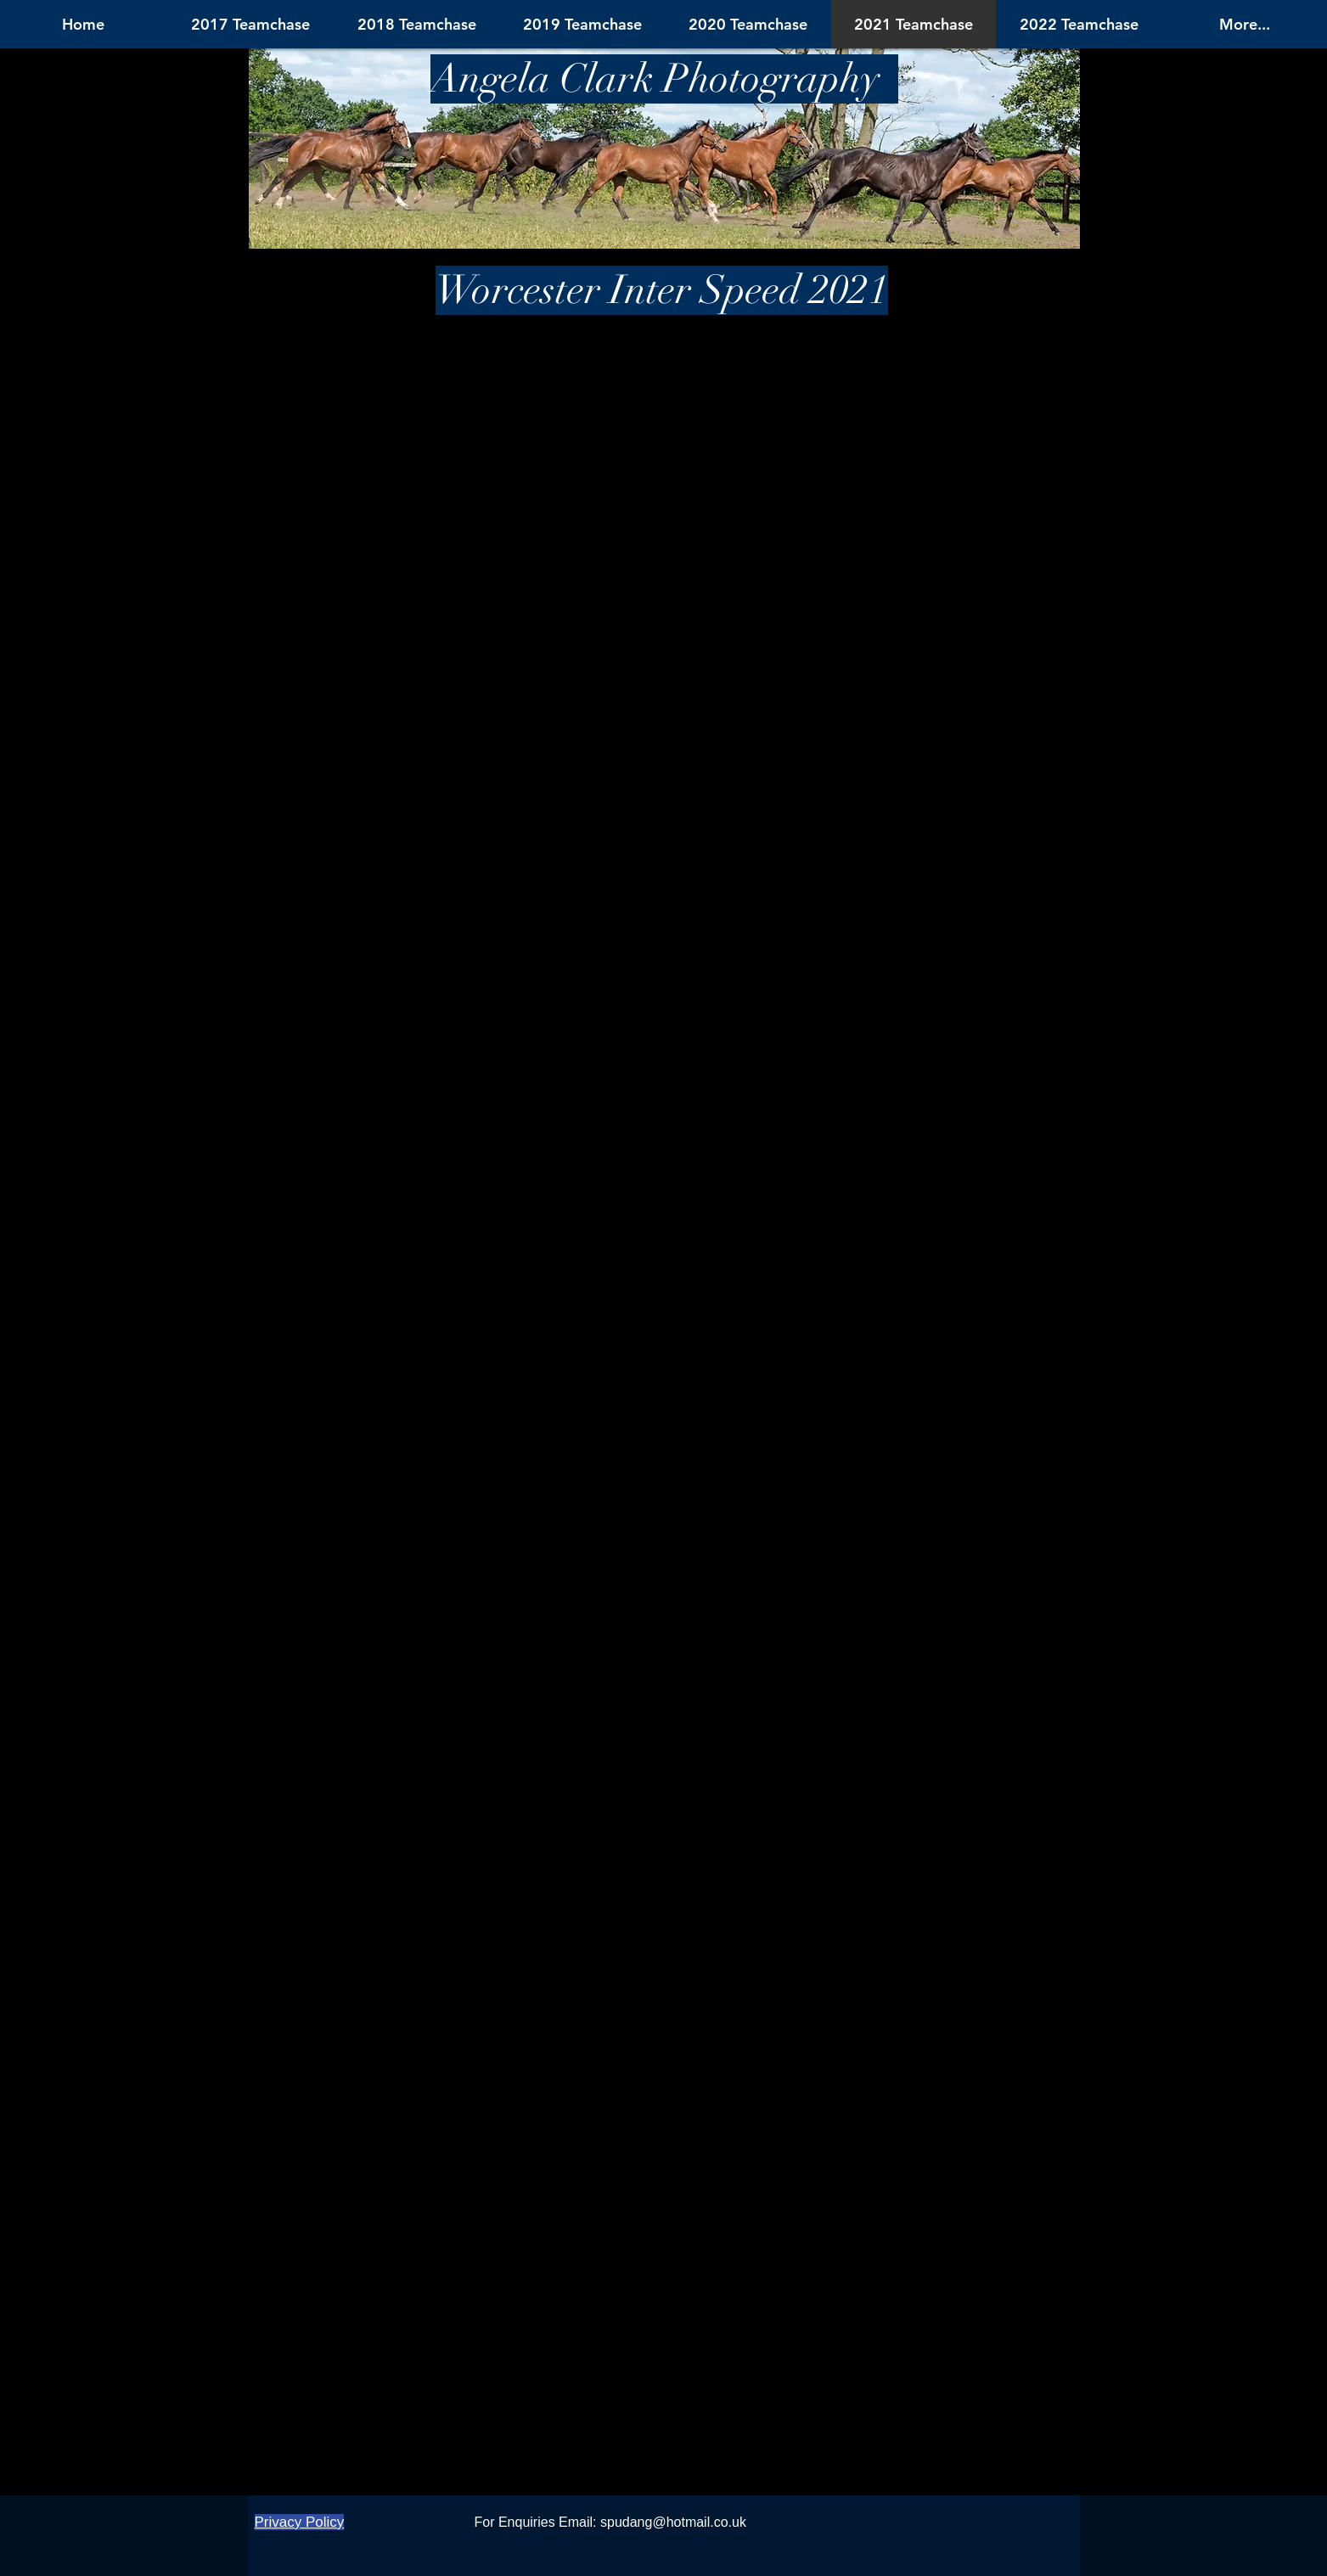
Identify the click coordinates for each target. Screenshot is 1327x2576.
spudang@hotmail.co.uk (673, 2522)
